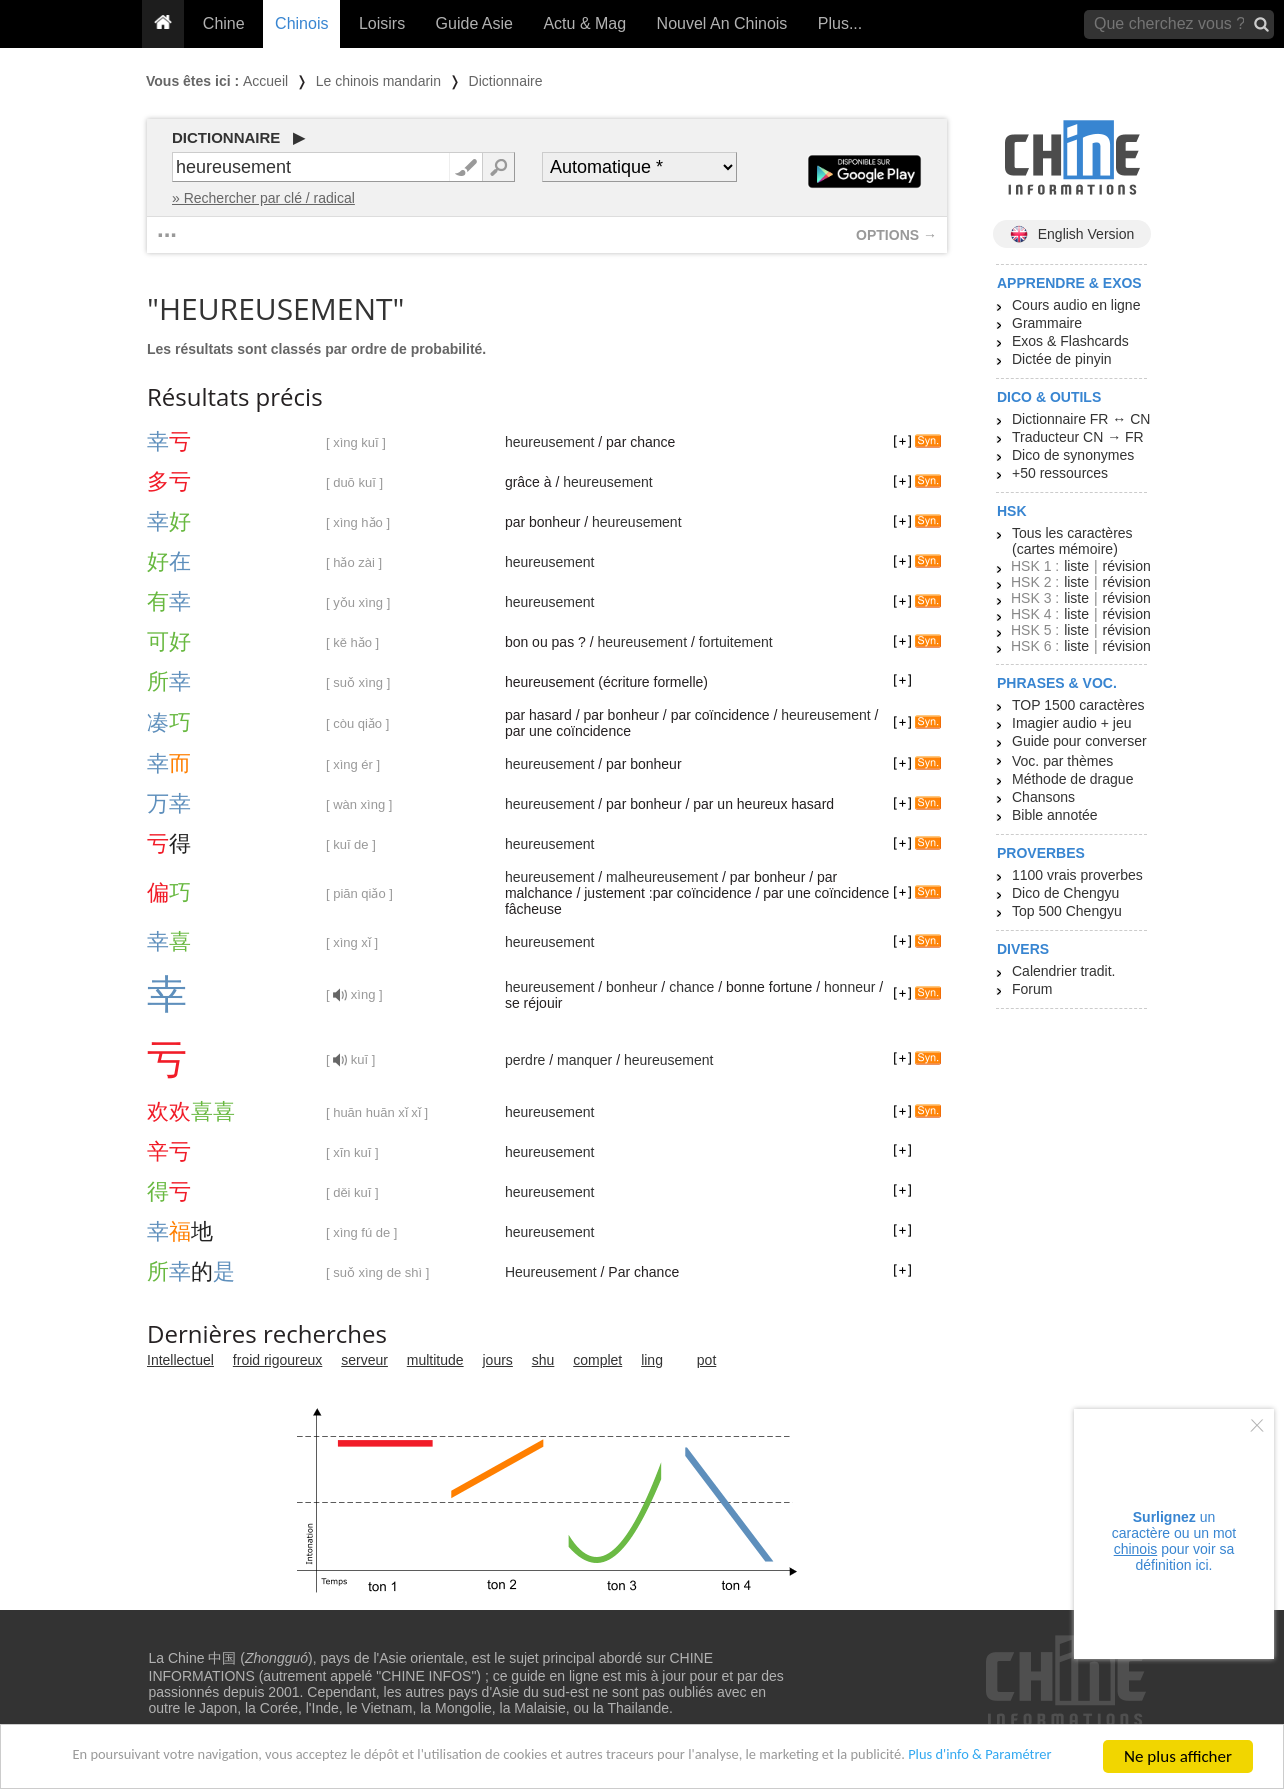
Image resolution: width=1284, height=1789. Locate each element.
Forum (1032, 989)
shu (543, 1360)
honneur (849, 987)
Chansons (1043, 797)
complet (597, 1360)
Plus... (840, 23)
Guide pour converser (1079, 741)
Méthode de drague (1072, 779)
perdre (525, 1060)
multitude (435, 1360)
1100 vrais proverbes (1077, 875)
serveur (364, 1360)
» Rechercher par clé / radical (263, 198)
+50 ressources (1060, 473)
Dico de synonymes (1073, 455)
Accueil (265, 81)
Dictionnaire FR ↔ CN (1081, 419)
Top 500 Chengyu (1067, 911)
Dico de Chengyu (1065, 893)
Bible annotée (1055, 815)
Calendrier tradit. (1064, 971)
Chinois (301, 23)
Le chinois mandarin (378, 81)
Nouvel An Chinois (722, 23)
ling (652, 1360)
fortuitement (736, 642)
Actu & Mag (584, 23)
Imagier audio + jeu (1071, 723)
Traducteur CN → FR (1078, 437)
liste (1076, 566)
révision (1126, 566)
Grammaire (1047, 323)
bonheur (631, 987)
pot (706, 1360)
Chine (224, 23)
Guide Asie (474, 23)
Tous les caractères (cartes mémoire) (1072, 541)
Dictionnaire (506, 81)
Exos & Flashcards (1070, 341)
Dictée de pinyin (1062, 359)
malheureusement (662, 877)
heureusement (550, 442)
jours (498, 1360)
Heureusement (551, 1272)
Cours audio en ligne (1076, 305)
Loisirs (382, 23)
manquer (584, 1060)
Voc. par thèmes (1062, 761)
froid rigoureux (278, 1360)
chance (691, 987)
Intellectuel (180, 1360)
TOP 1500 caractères (1078, 705)
